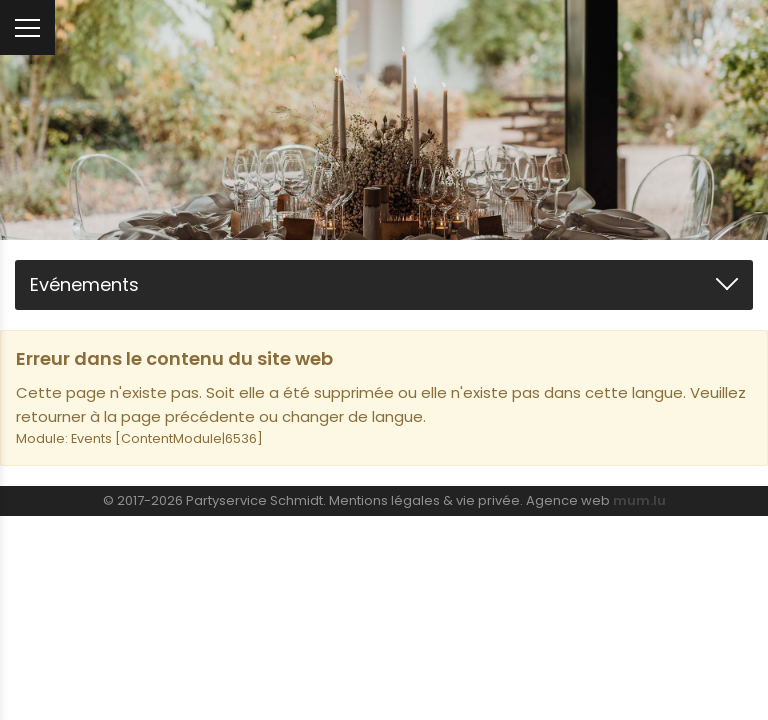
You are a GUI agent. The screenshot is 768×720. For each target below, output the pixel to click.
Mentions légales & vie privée (424, 500)
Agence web (568, 500)
